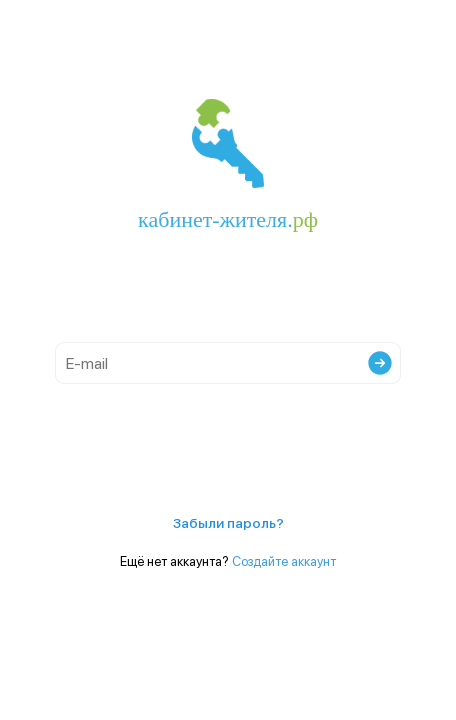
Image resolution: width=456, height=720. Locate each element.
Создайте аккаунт (284, 561)
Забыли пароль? (228, 523)
